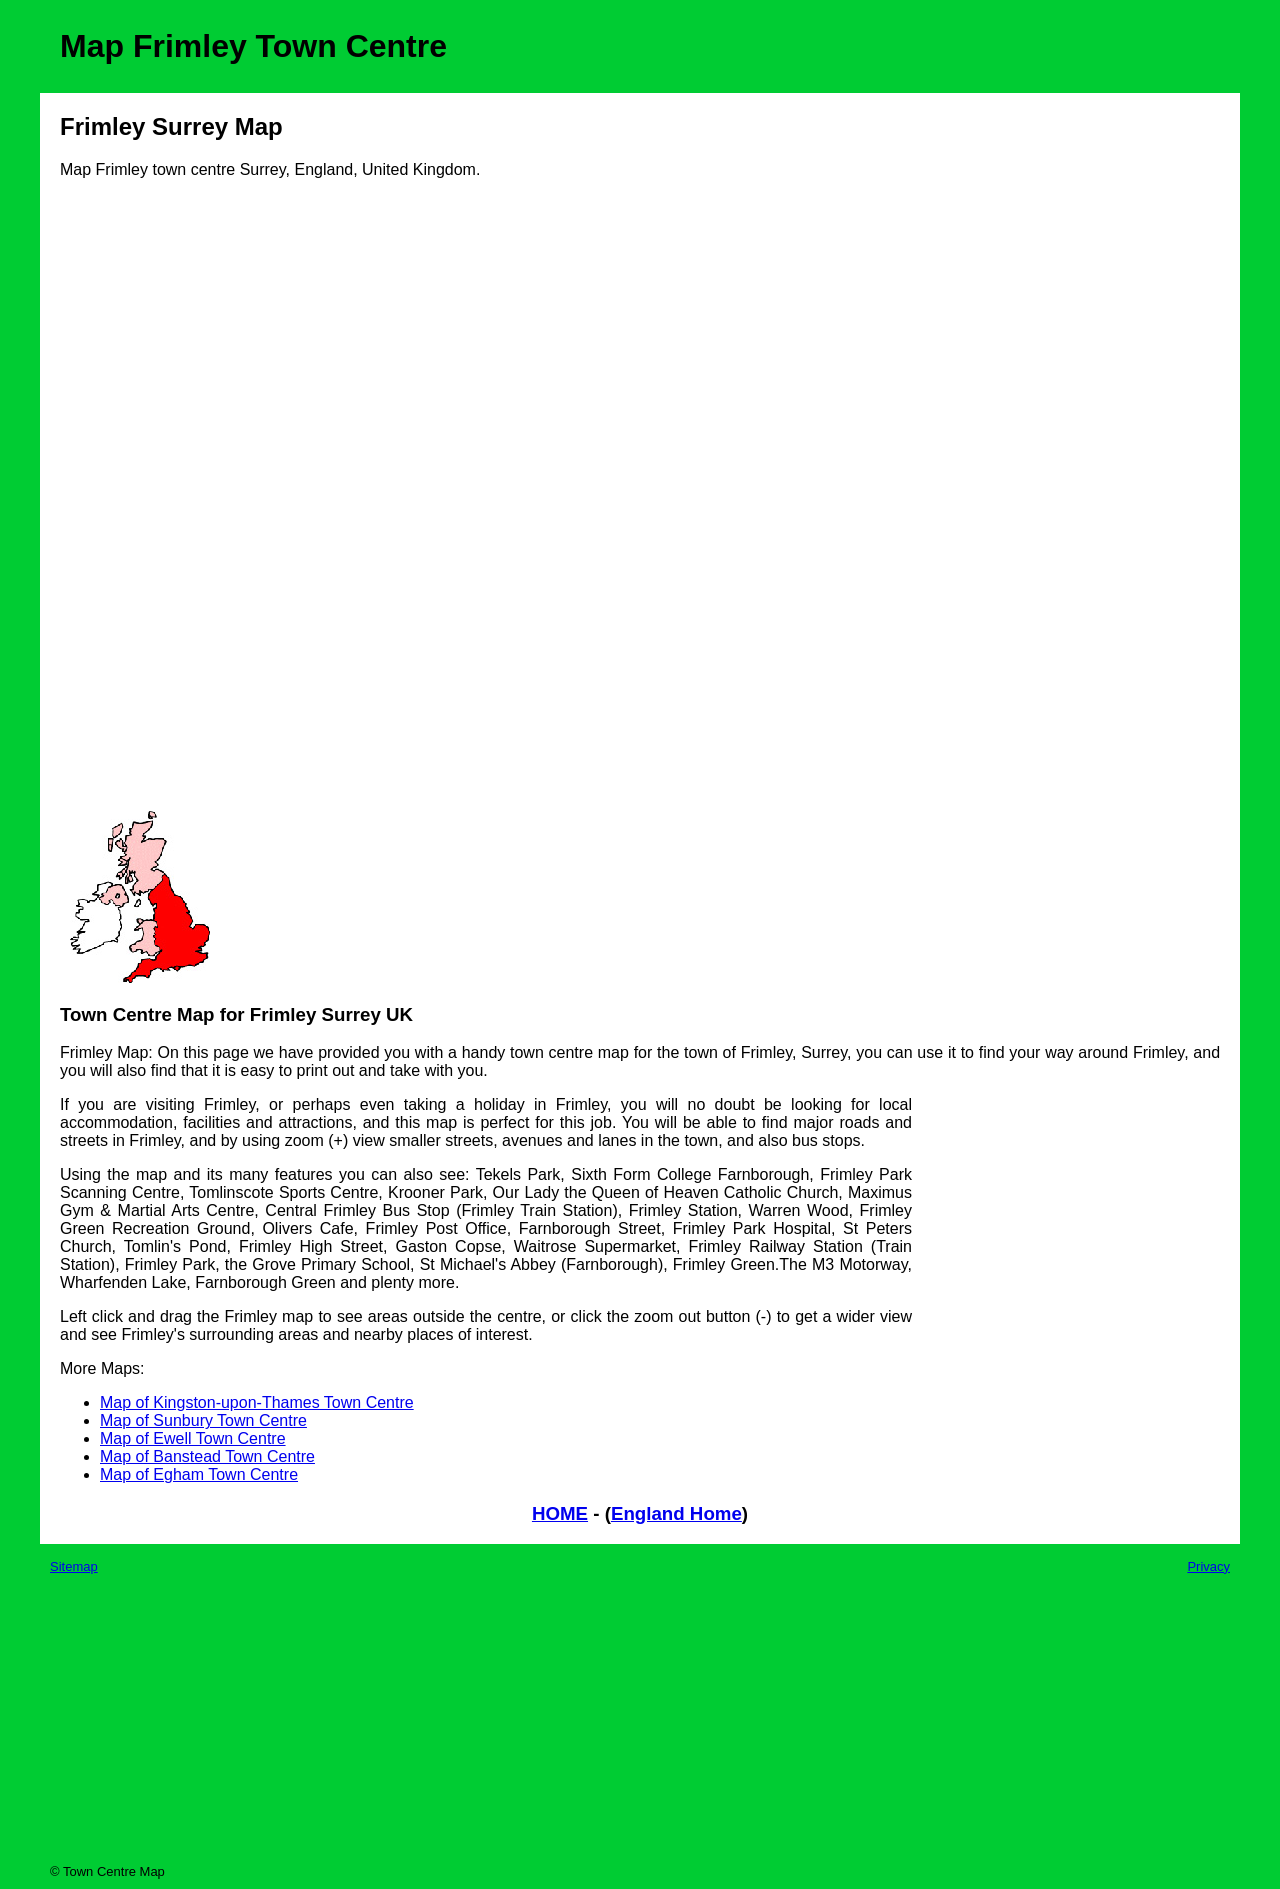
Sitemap (74, 1566)
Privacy (1208, 1566)
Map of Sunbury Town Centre (203, 1420)
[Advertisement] (140, 502)
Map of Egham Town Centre (199, 1474)
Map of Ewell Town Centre (193, 1438)
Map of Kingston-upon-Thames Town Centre (257, 1402)
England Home (676, 1513)
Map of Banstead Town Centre (207, 1456)
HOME (560, 1513)
